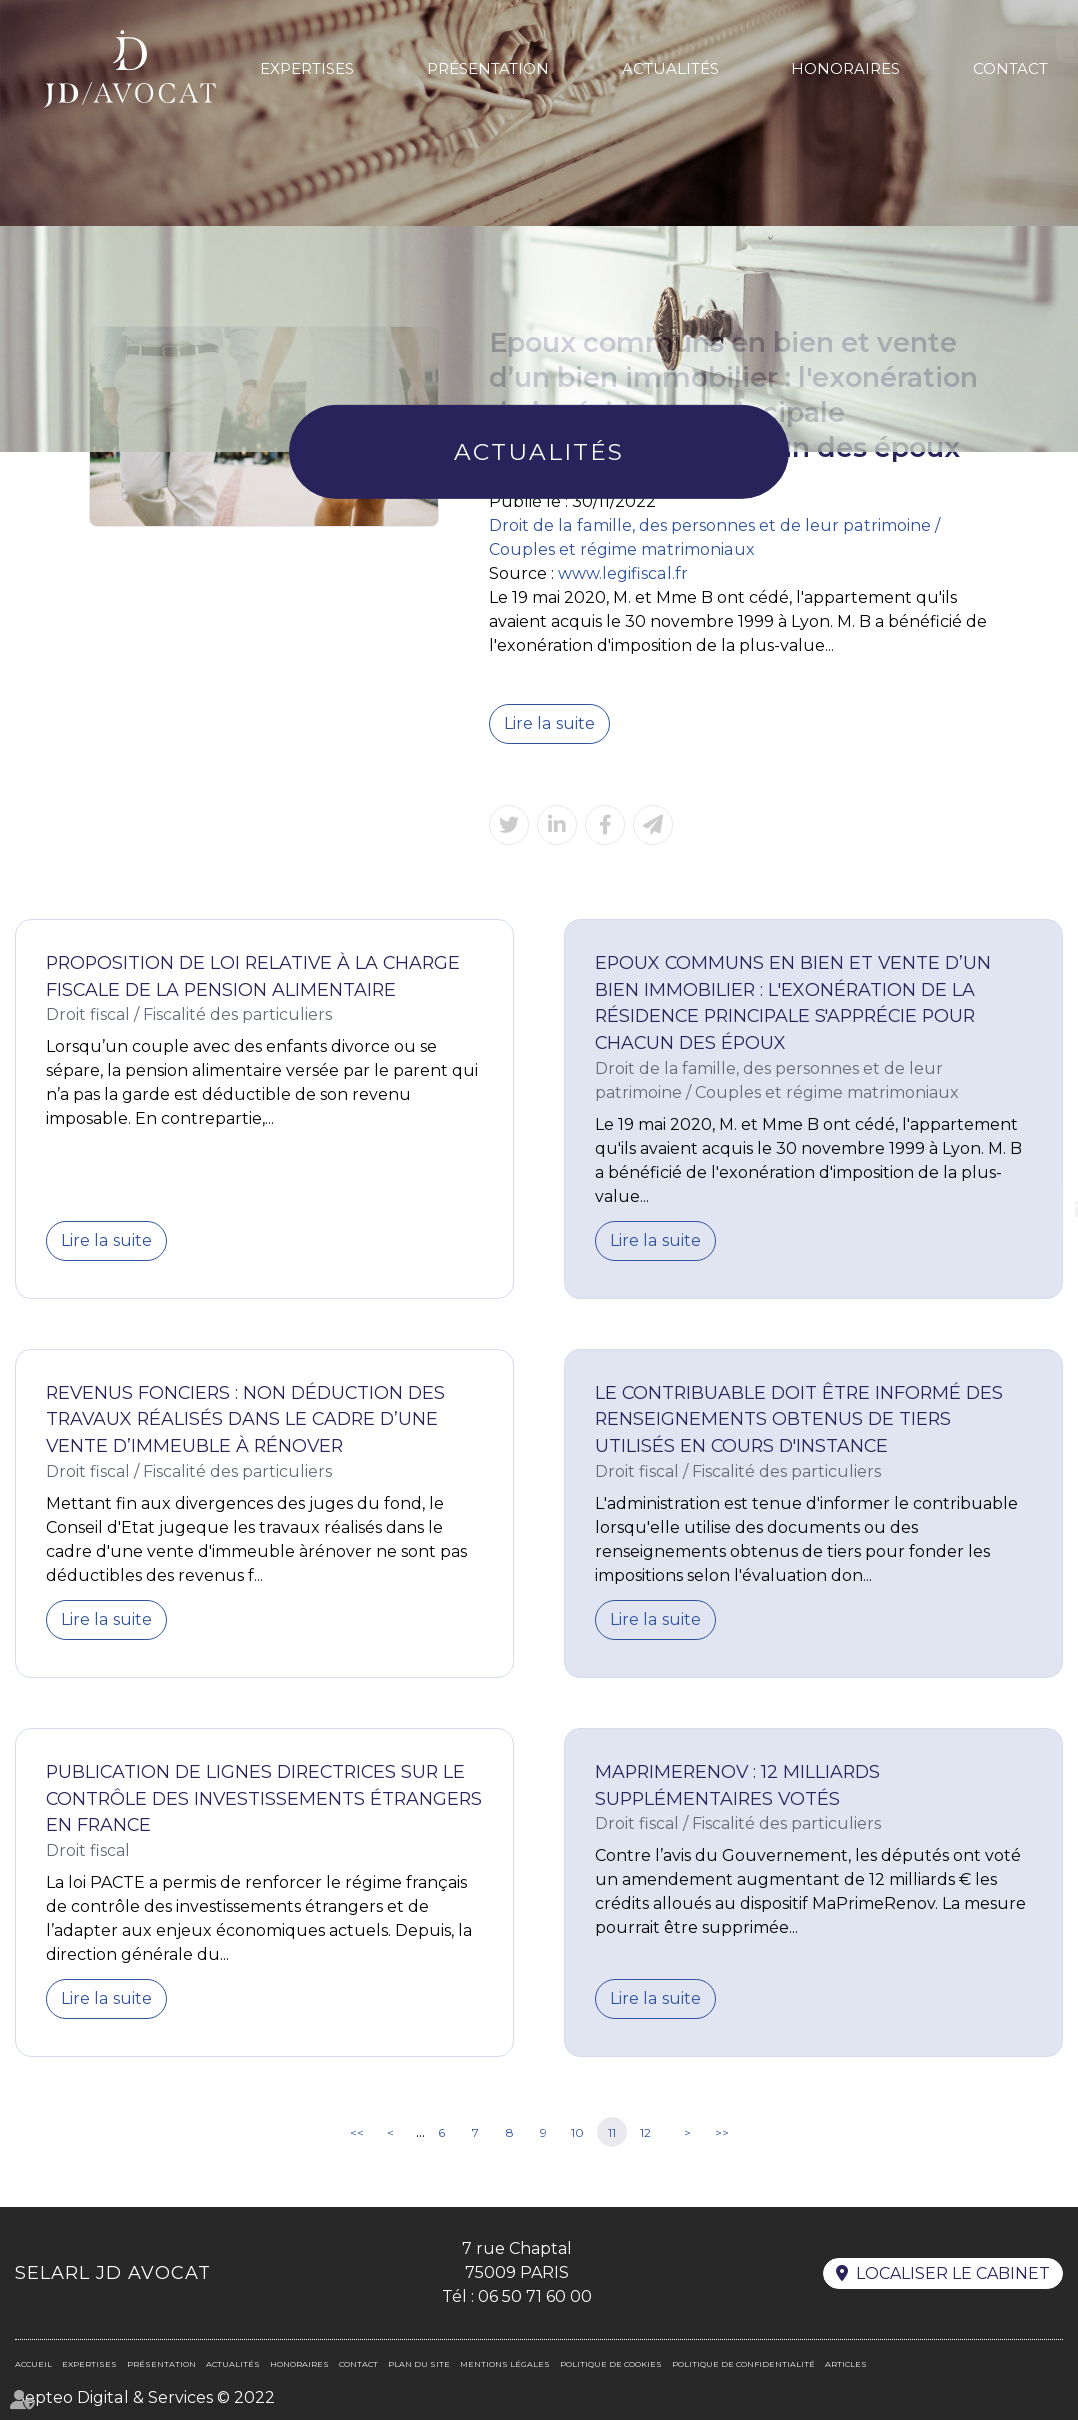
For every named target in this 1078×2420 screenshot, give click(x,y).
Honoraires (845, 68)
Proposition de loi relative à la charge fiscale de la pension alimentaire (253, 976)
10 (577, 2132)
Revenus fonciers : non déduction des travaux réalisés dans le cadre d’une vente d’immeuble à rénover (245, 1419)
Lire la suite (549, 723)
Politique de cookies (611, 2364)
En (1025, 44)
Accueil (33, 2364)
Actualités (670, 68)
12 (645, 2132)
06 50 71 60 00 (535, 2296)
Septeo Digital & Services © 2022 (144, 2397)
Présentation (488, 68)
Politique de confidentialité (743, 2364)
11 (612, 2132)
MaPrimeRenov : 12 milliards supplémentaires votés (737, 1785)
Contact (1010, 68)
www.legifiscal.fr (622, 573)
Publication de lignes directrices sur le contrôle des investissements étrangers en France (264, 1798)
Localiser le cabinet (953, 2273)
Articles (846, 2364)
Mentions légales (505, 2364)
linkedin (1038, 1210)
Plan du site (419, 2364)
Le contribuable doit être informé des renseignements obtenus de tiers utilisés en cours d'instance (799, 1419)
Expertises (307, 68)
